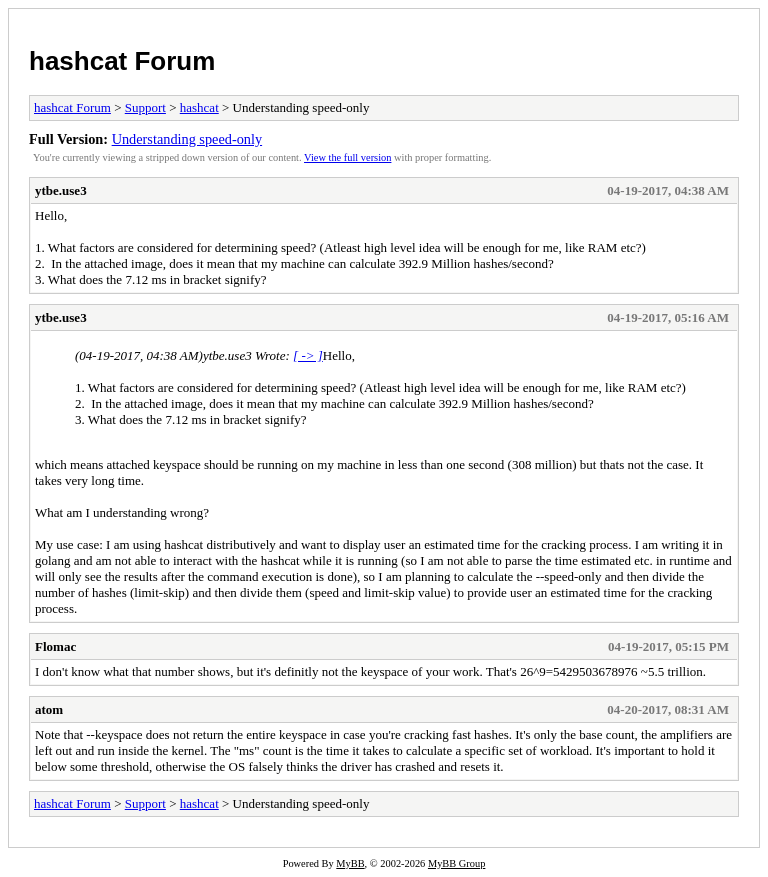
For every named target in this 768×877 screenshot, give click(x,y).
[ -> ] (308, 355)
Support (145, 107)
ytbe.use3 (61, 190)
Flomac (55, 646)
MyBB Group (456, 863)
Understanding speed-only (187, 139)
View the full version (347, 157)
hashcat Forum (122, 61)
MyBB (350, 863)
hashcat (199, 107)
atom (49, 709)
